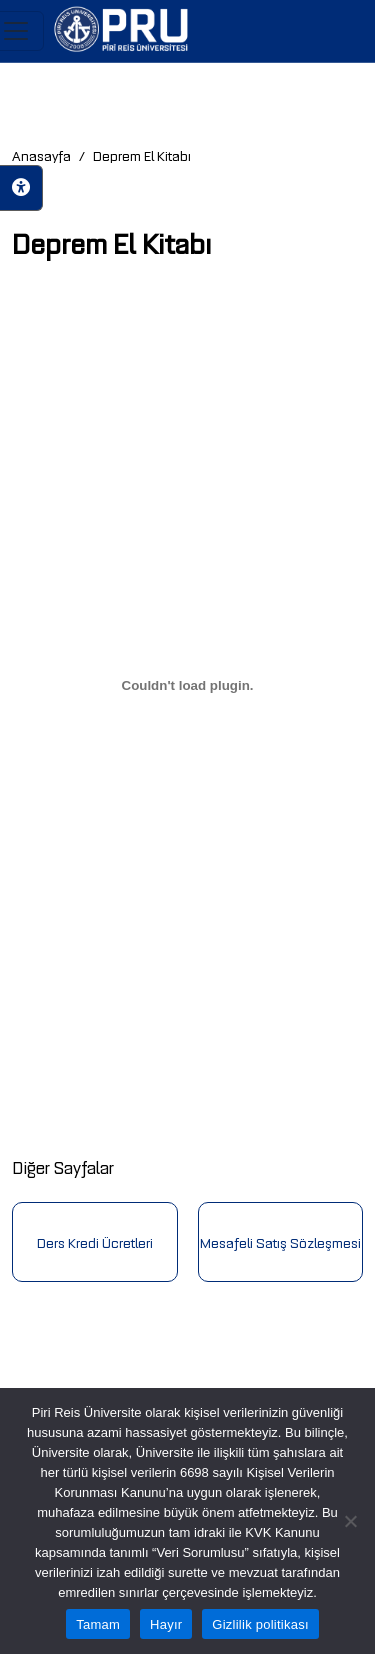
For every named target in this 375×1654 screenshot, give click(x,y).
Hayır (166, 1624)
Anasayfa (41, 154)
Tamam (98, 1624)
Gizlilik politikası (260, 1624)
